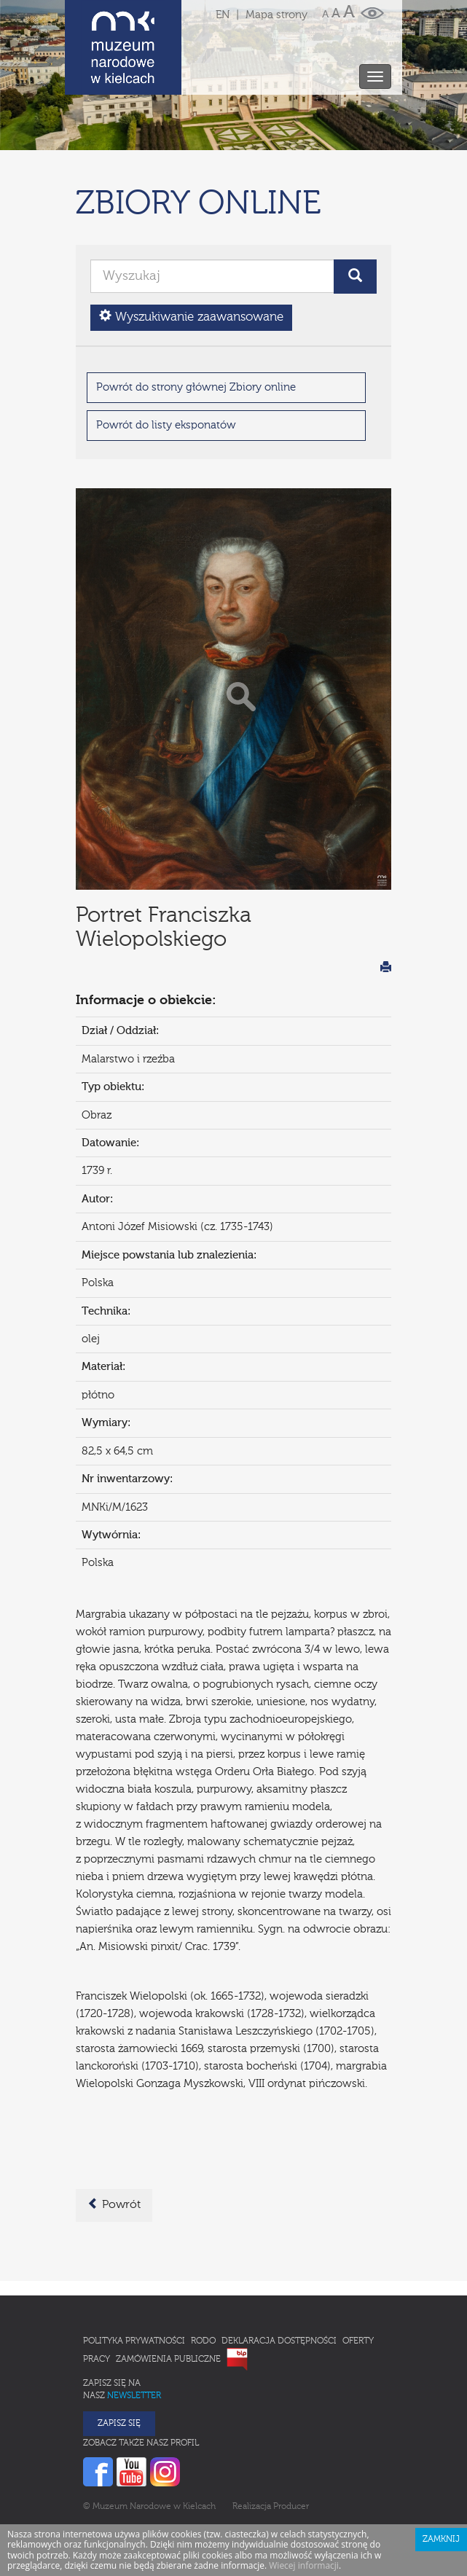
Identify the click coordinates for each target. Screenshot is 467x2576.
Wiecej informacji (304, 2501)
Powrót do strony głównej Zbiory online (196, 323)
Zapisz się (119, 2359)
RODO (203, 2277)
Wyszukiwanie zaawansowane (191, 252)
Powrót (114, 2140)
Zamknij (441, 2475)
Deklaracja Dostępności (279, 2277)
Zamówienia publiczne (168, 2295)
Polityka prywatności (134, 2277)
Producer (291, 2442)
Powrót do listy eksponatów (166, 361)
